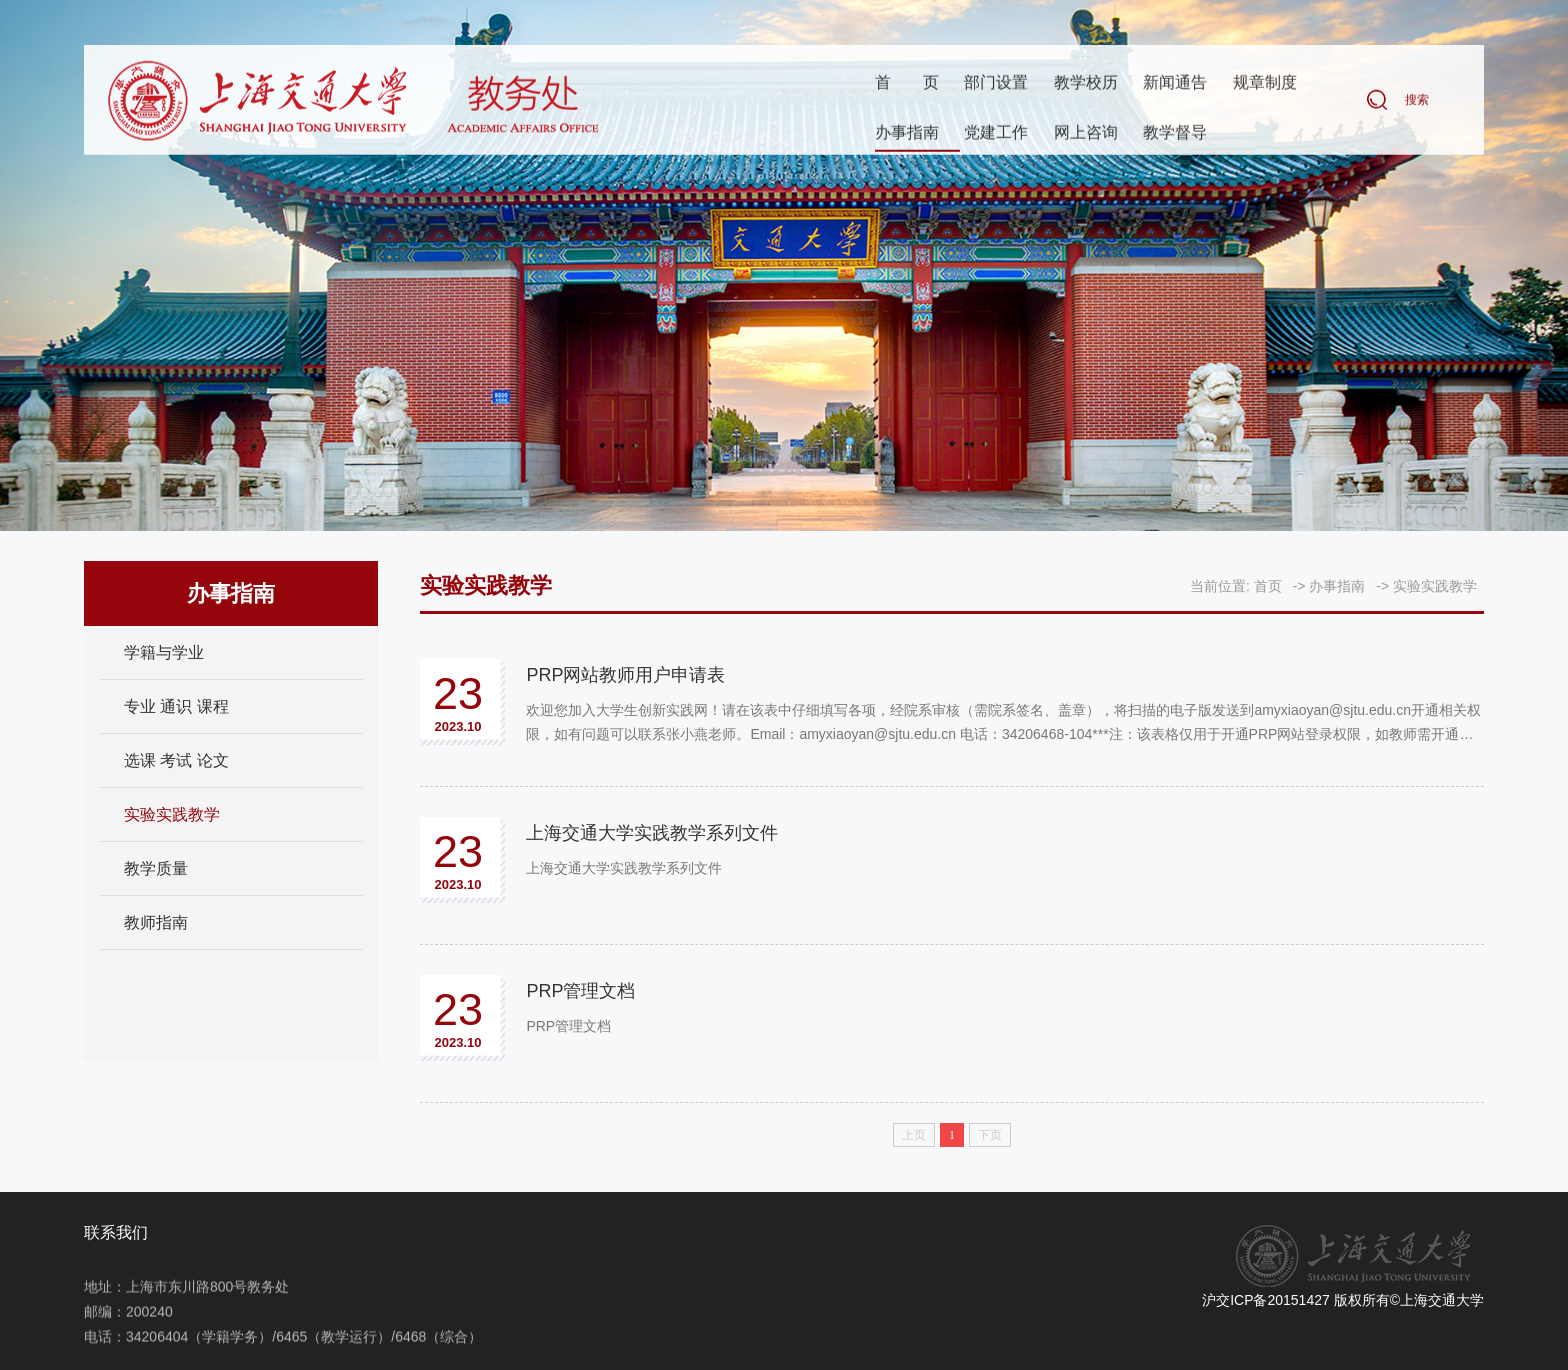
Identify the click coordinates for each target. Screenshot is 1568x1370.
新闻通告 (1175, 83)
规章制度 (1265, 83)
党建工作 (996, 133)
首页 (907, 83)
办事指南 (907, 133)
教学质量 (156, 868)
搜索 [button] (1417, 101)
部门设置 (996, 83)
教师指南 (156, 922)
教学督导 (1175, 133)
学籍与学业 (164, 652)
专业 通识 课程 (176, 706)
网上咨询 (1086, 133)
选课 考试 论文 (176, 760)
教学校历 (1086, 83)
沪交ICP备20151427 (1266, 1300)
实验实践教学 (172, 814)
